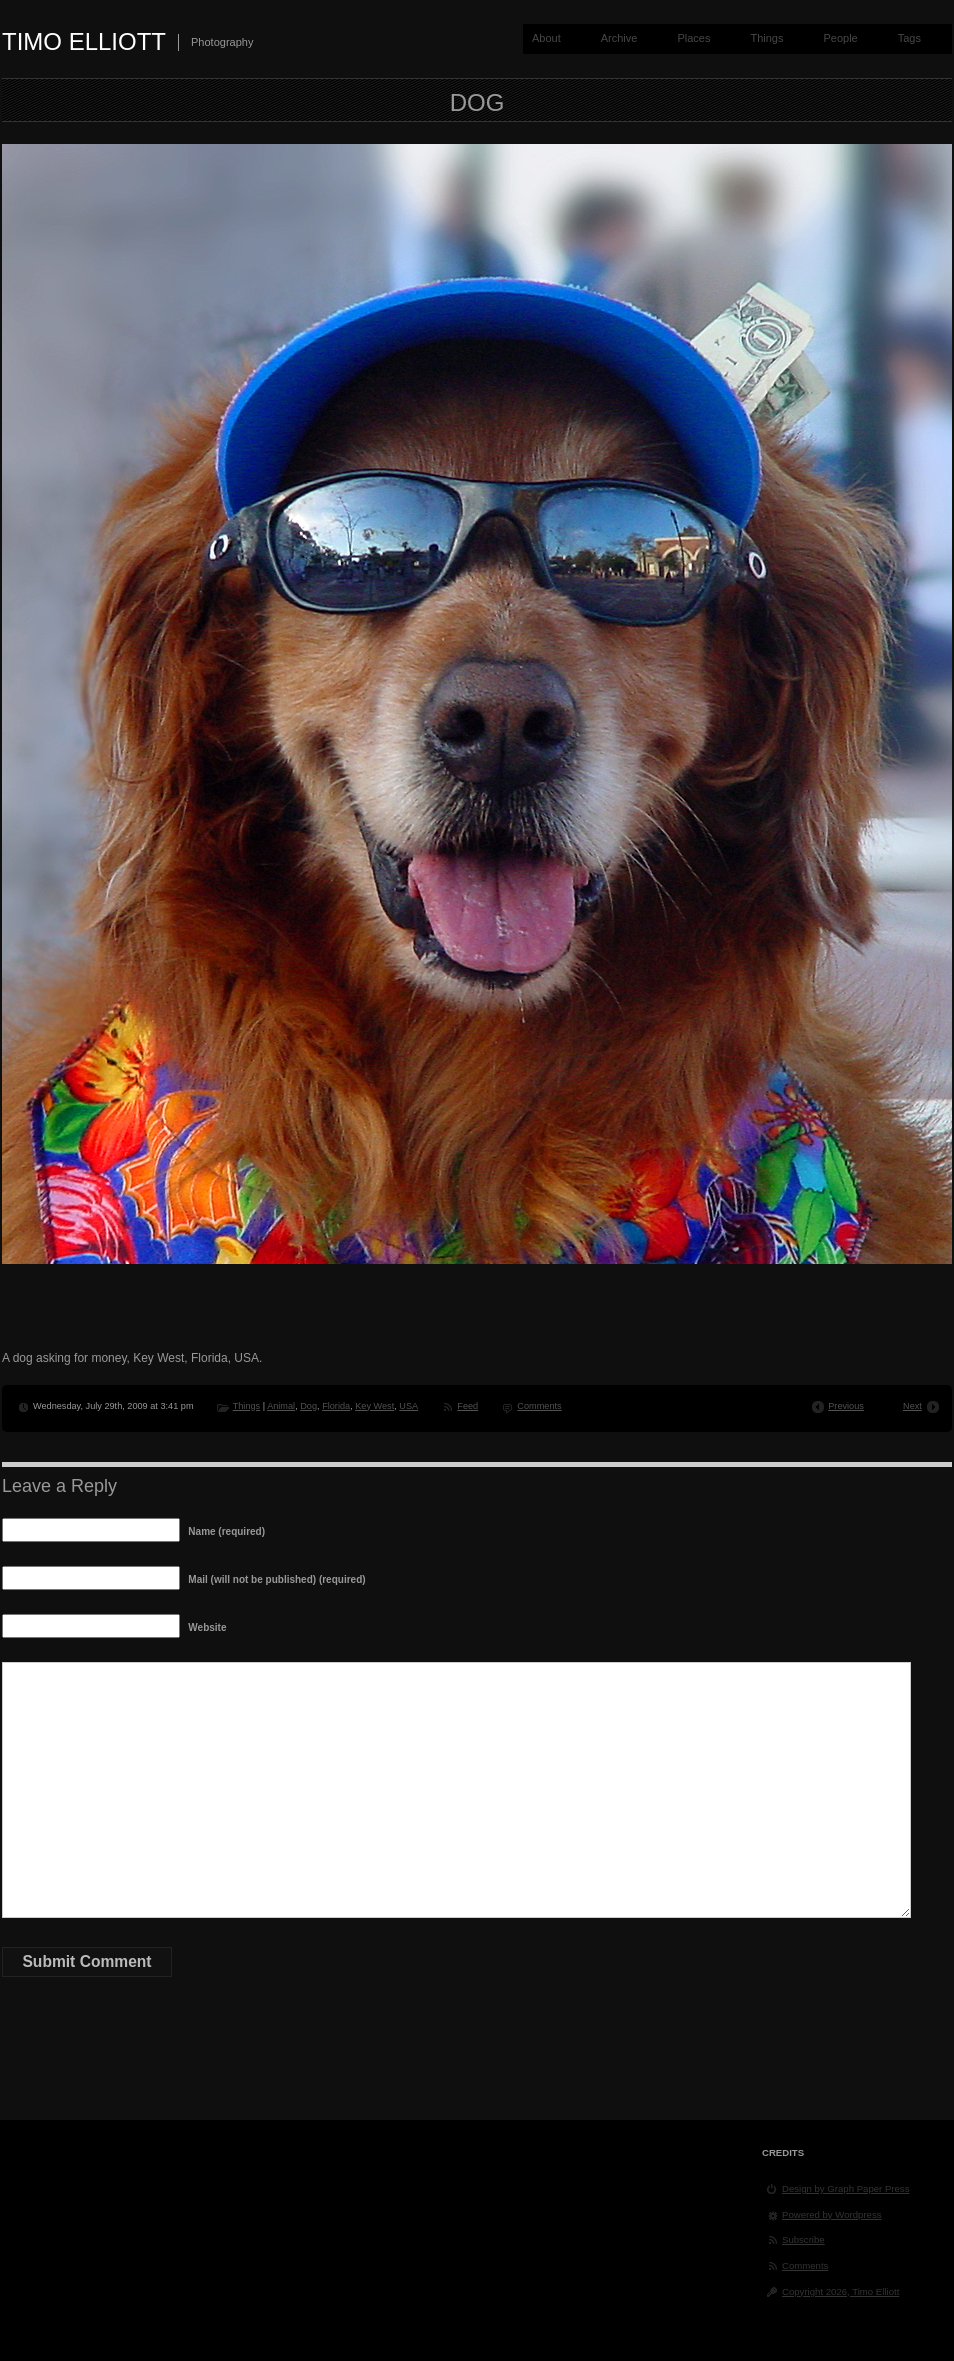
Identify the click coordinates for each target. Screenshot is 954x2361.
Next (912, 1406)
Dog (308, 1406)
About (546, 38)
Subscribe (803, 2239)
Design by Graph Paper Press (845, 2188)
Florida (336, 1406)
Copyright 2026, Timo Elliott (840, 2291)
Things (766, 38)
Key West (374, 1406)
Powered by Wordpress (832, 2214)
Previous (846, 1406)
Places (693, 38)
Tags (909, 38)
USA (408, 1406)
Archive (619, 38)
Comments (539, 1406)
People (840, 38)
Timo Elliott (84, 41)
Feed (467, 1406)
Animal (281, 1406)
